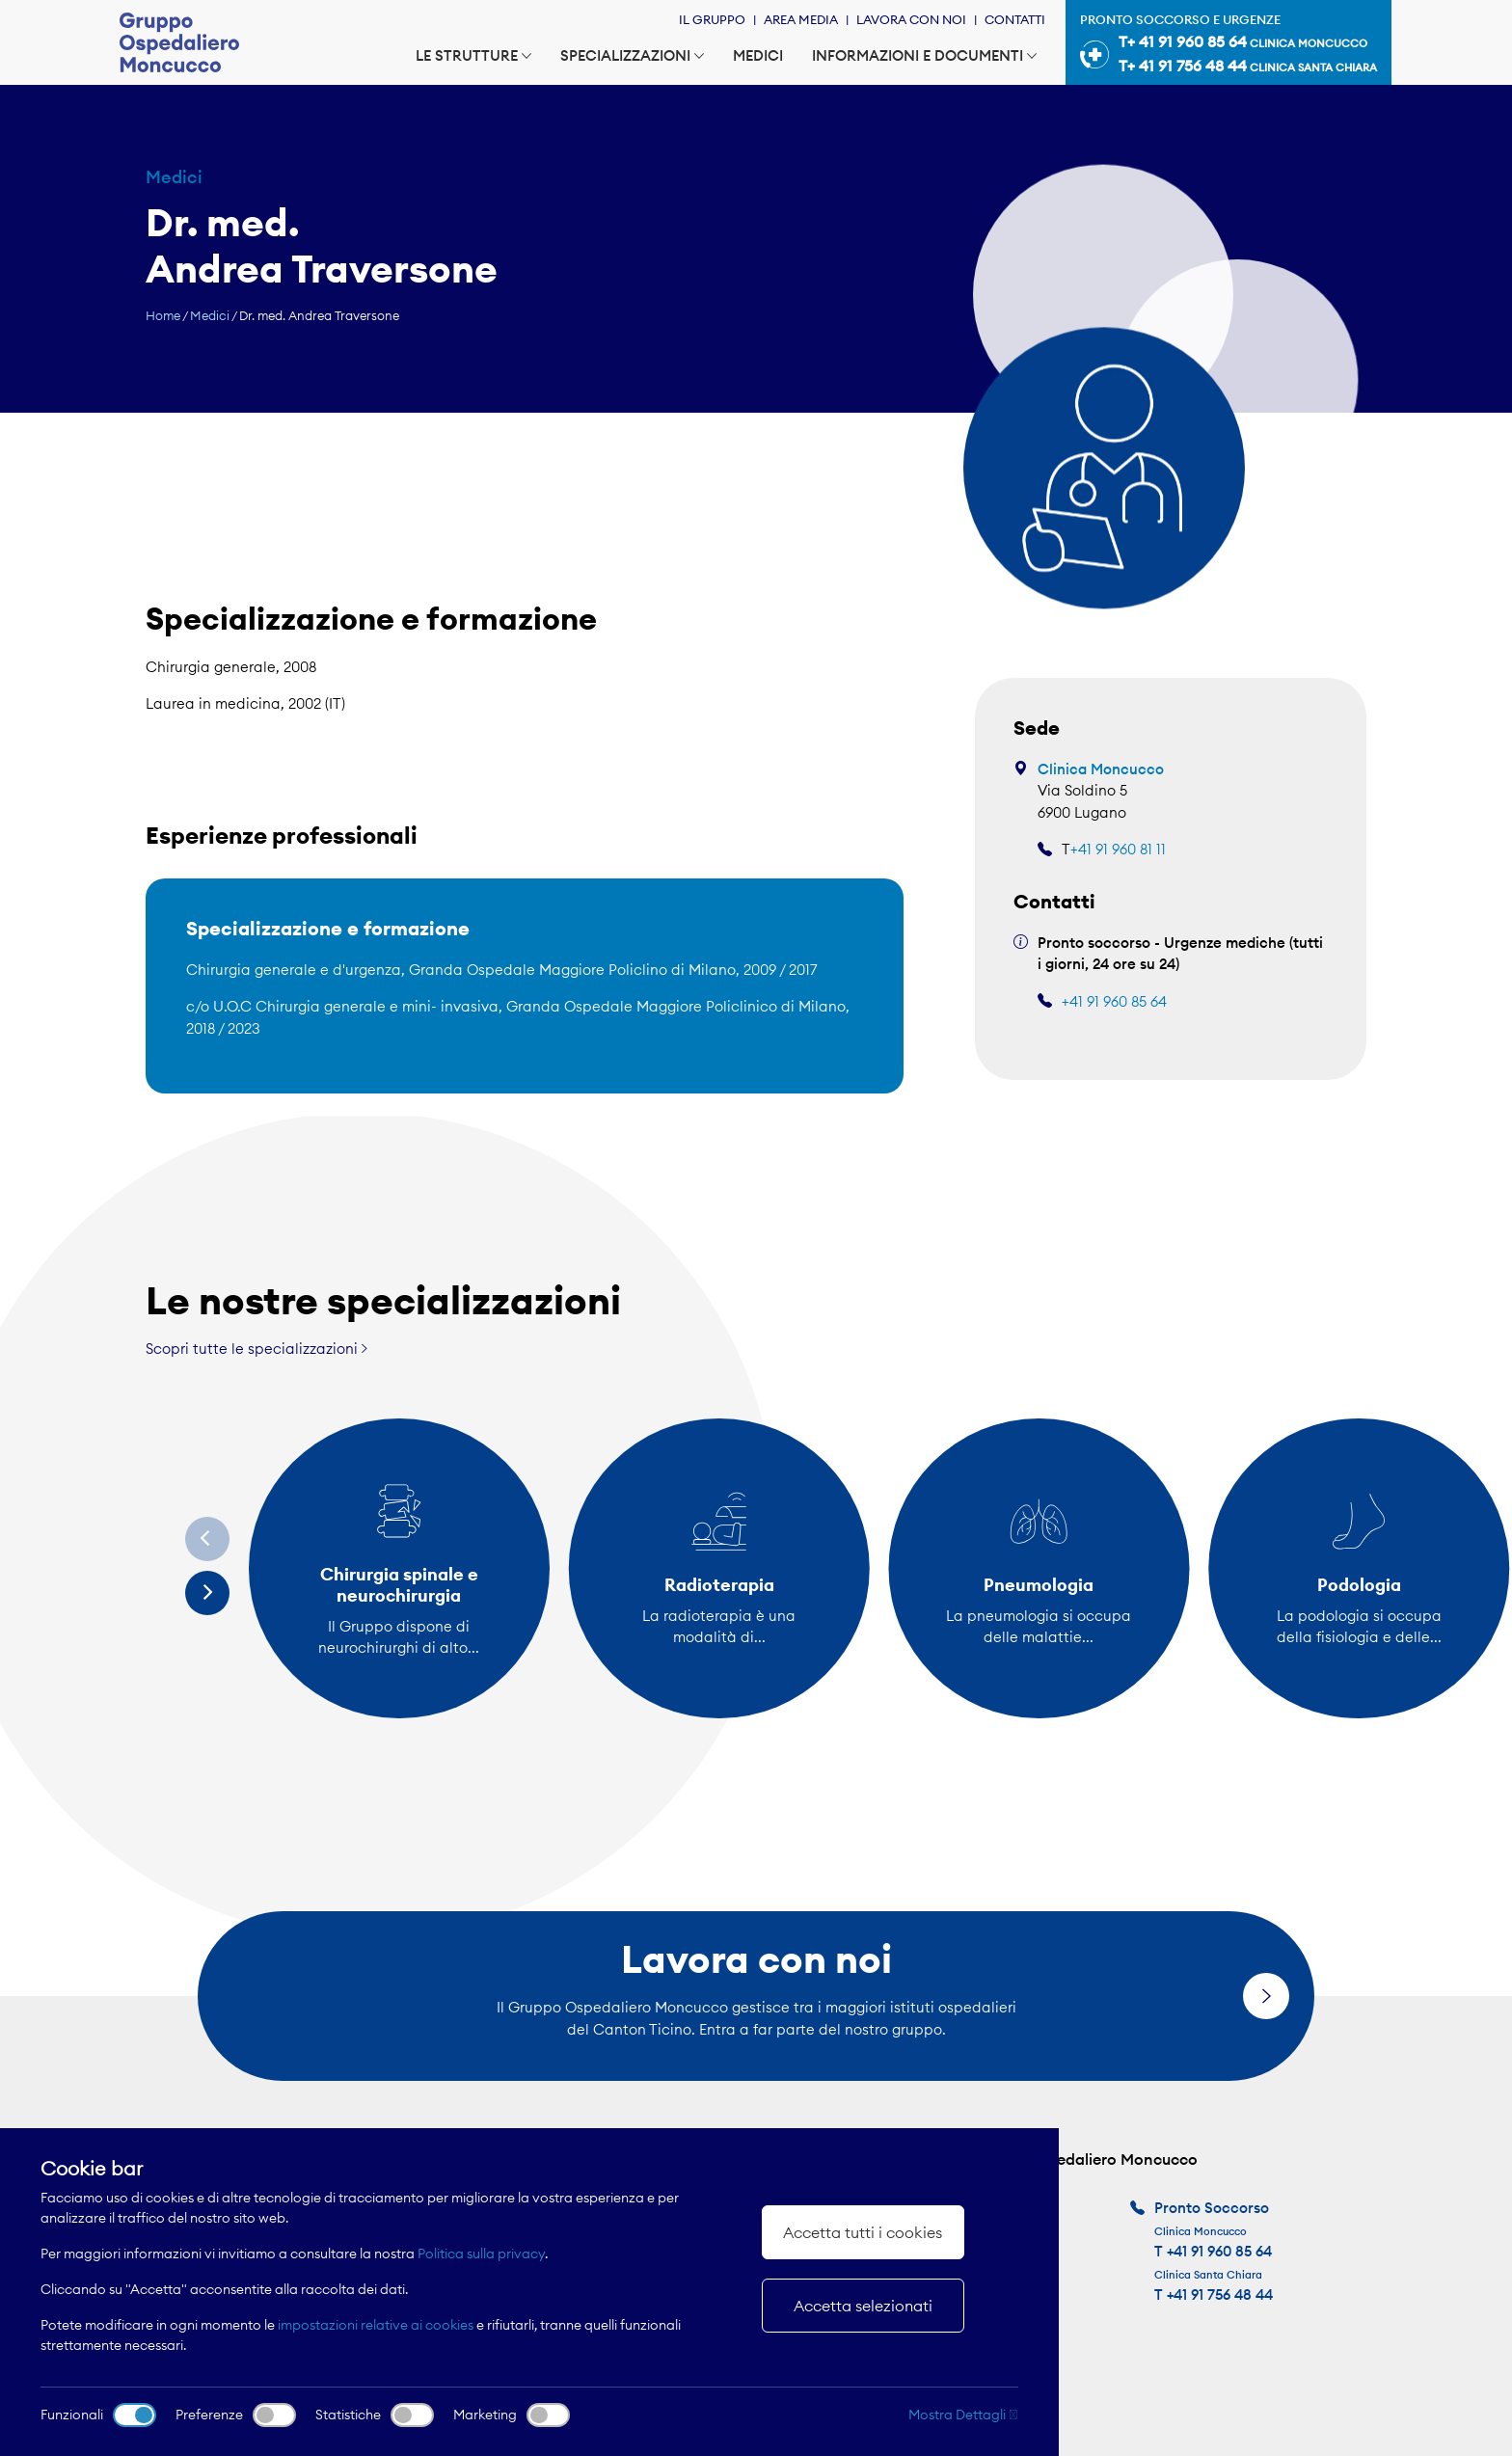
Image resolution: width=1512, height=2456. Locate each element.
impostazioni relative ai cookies (375, 2325)
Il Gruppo (712, 19)
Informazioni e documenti (924, 55)
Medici (758, 55)
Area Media (801, 19)
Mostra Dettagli (963, 2414)
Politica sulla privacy (481, 2253)
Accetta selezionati (863, 2305)
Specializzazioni (632, 55)
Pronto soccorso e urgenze (1228, 45)
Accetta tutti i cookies (862, 2232)
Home (163, 315)
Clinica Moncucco (1101, 769)
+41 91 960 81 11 (1118, 849)
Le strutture (473, 55)
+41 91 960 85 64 (1114, 1001)
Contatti (1015, 19)
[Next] (207, 1593)
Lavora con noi (911, 19)
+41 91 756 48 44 (1220, 2294)
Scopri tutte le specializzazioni (256, 1348)
